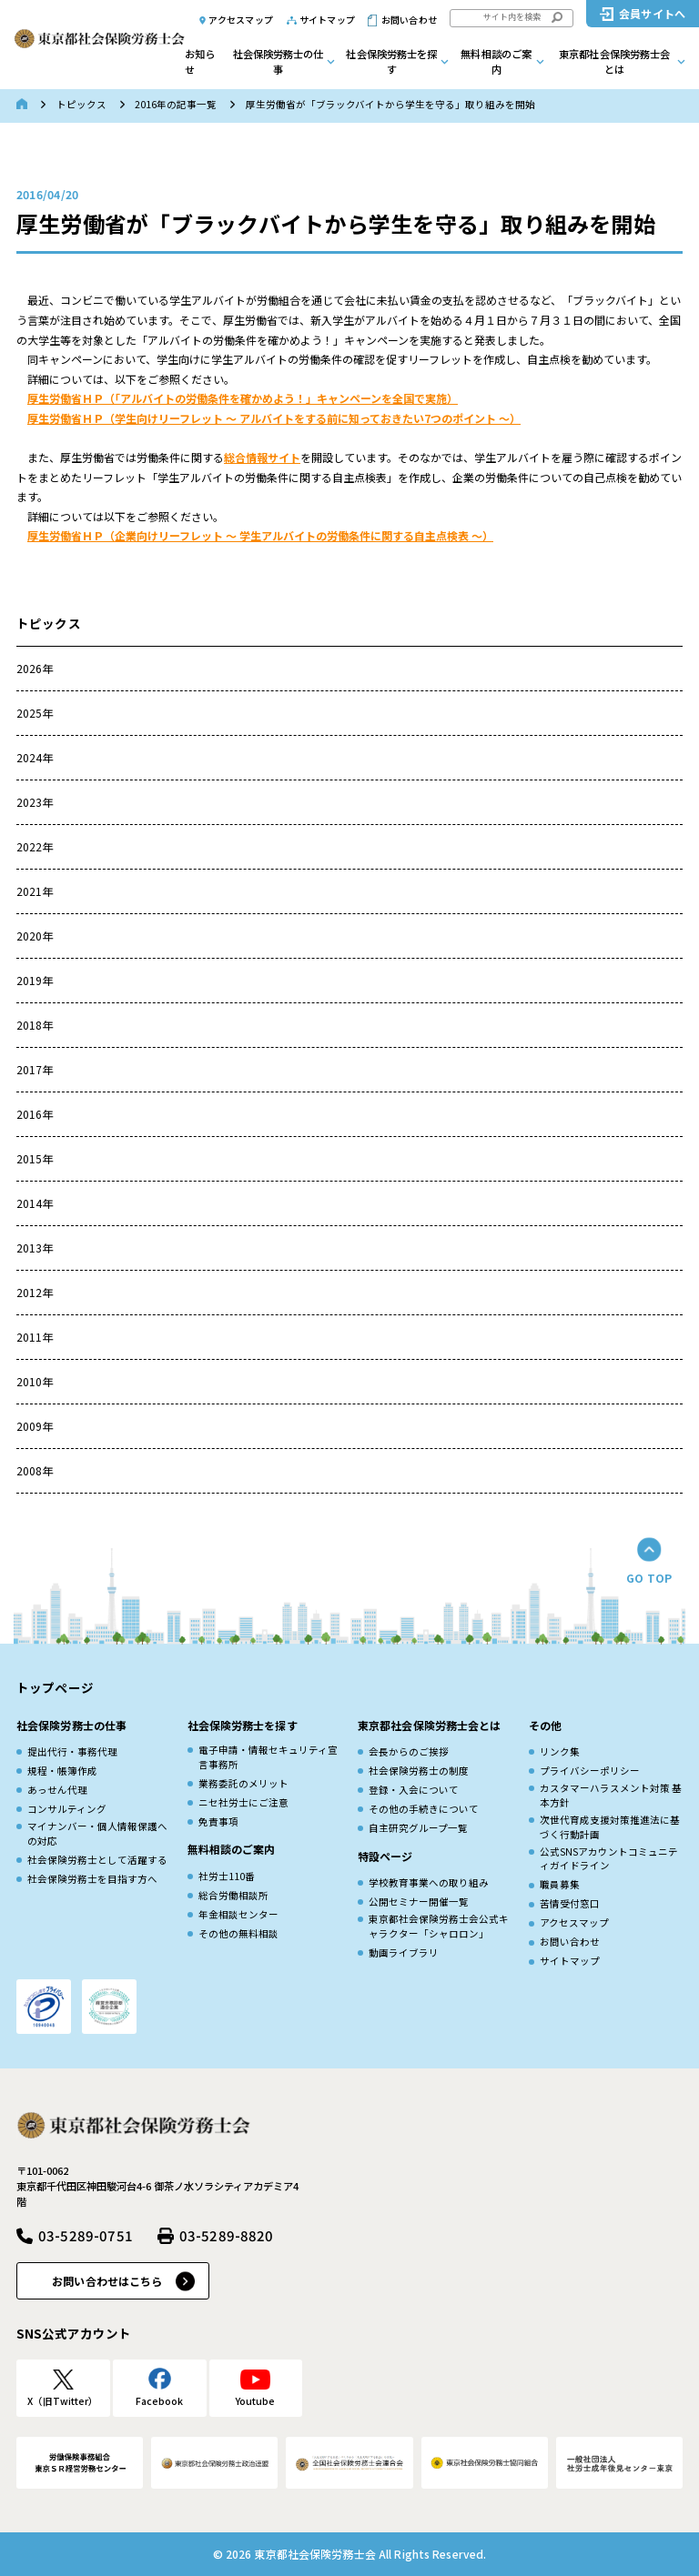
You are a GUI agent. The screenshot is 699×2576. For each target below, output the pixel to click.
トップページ (55, 1687)
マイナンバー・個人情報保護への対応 (97, 1833)
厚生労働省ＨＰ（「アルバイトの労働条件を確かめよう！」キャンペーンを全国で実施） (242, 398)
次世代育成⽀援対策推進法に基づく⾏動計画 (610, 1827)
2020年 (35, 935)
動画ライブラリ (404, 1952)
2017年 (35, 1069)
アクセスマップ (240, 20)
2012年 (35, 1292)
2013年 (35, 1247)
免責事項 (218, 1821)
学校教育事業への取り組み (429, 1882)
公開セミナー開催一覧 (419, 1901)
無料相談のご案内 (496, 61)
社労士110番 (226, 1876)
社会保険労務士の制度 (419, 1770)
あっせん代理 (57, 1789)
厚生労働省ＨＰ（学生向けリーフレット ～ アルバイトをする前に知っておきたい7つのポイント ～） (274, 418)
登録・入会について (414, 1789)
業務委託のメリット (243, 1783)
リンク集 (560, 1751)
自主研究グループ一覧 (418, 1828)
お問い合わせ (409, 20)
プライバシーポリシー (590, 1770)
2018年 (35, 1024)
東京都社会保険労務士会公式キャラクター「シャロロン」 (439, 1926)
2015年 (35, 1158)
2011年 (35, 1336)
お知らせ (200, 61)
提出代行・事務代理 (72, 1751)
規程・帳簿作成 (62, 1770)
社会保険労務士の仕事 (278, 61)
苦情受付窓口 (570, 1903)
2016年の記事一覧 (176, 104)
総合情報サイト (262, 457)
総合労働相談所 (233, 1895)
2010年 (35, 1381)
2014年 (35, 1203)
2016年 (35, 1114)
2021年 (35, 891)
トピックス (81, 104)
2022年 (35, 846)
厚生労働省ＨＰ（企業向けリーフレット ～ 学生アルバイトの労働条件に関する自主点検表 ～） (260, 535)
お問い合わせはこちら (107, 2281)
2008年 (35, 1470)
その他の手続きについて (424, 1809)
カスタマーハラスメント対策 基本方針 (611, 1795)
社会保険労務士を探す (391, 61)
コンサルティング (66, 1809)
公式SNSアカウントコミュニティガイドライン (609, 1859)
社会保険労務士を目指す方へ (92, 1879)
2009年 (35, 1426)
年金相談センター (238, 1914)
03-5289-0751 (85, 2235)
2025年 (35, 712)
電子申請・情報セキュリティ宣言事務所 (268, 1757)
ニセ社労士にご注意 (243, 1802)
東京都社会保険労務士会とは (614, 61)
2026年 (35, 668)
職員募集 (560, 1884)
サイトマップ (327, 20)
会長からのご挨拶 (409, 1751)
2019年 (35, 980)
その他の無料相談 (238, 1933)
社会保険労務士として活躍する (97, 1860)
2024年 (35, 757)
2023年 (35, 802)
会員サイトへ (652, 13)
